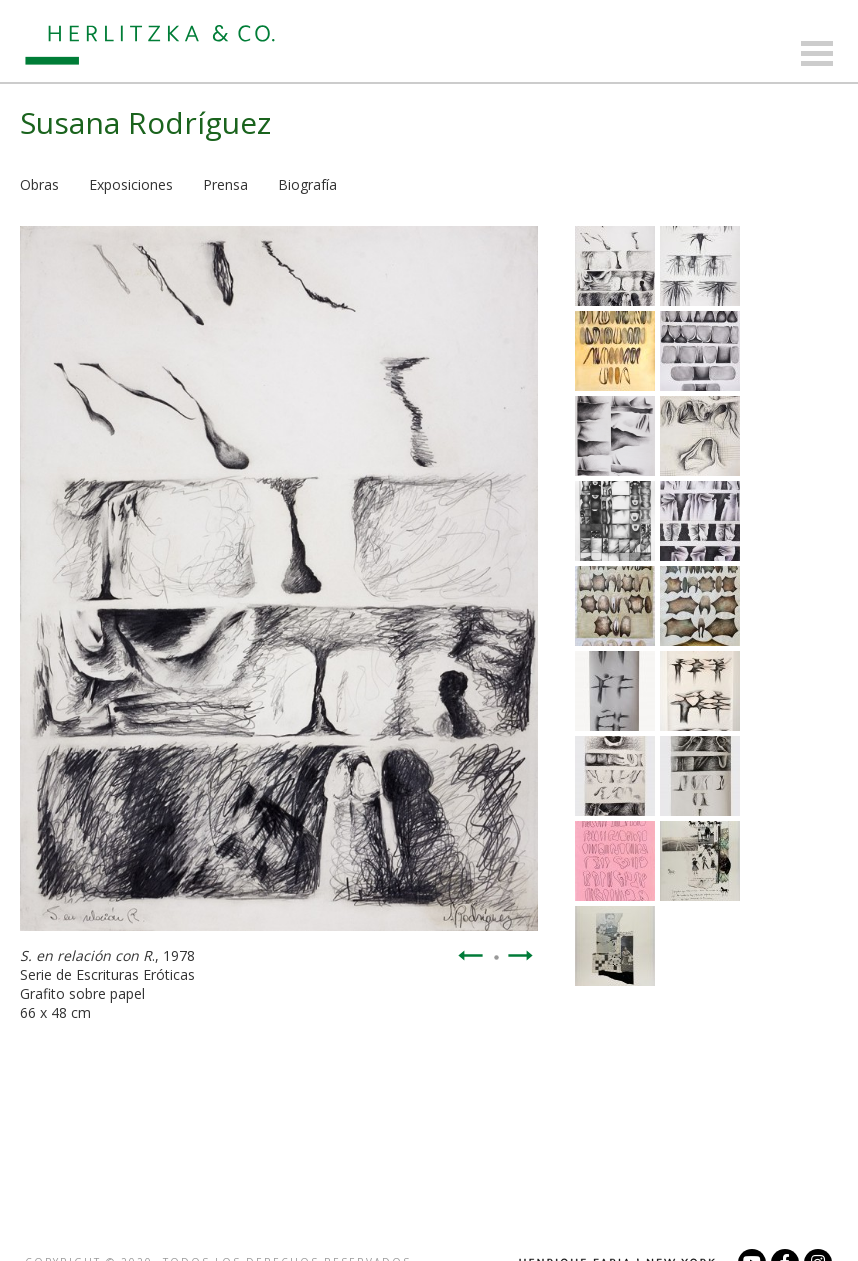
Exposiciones (131, 184)
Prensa (225, 184)
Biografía (307, 184)
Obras (39, 184)
